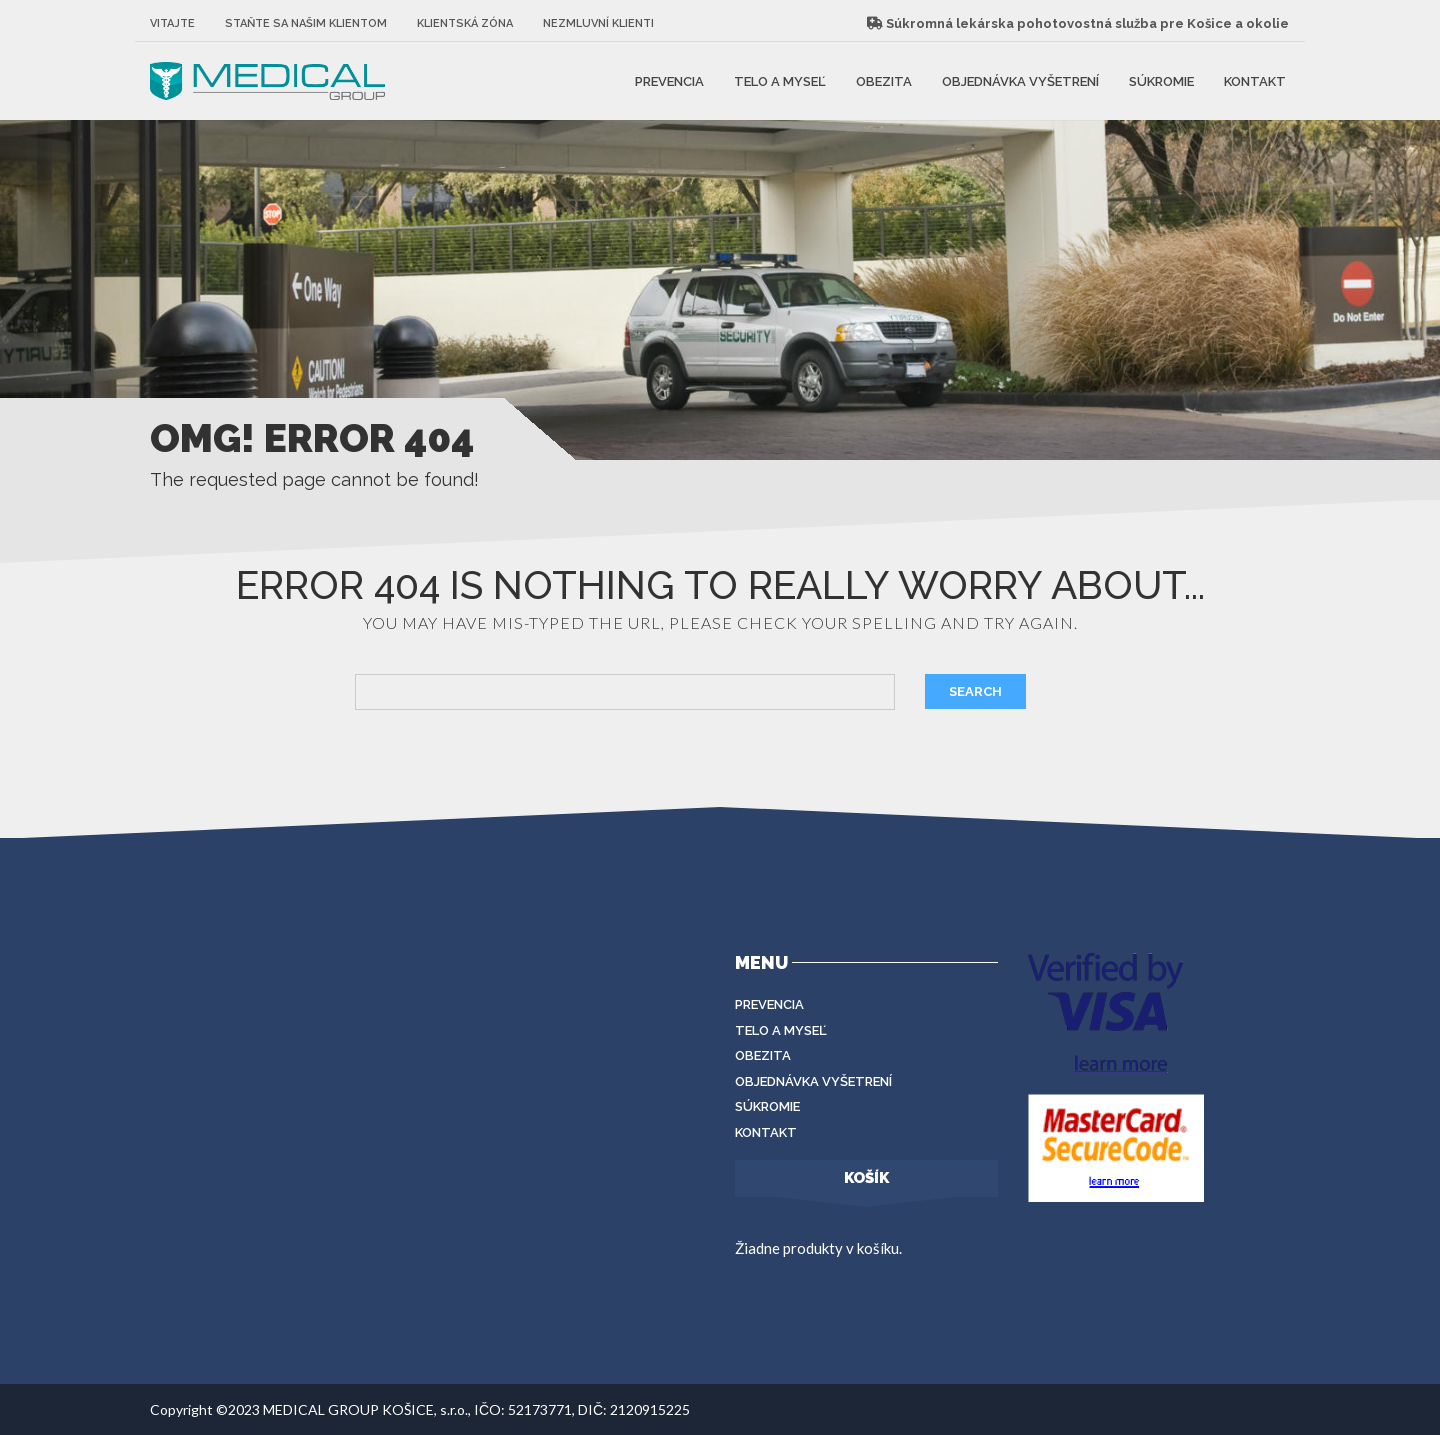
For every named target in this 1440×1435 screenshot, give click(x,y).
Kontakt (1255, 80)
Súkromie (1161, 80)
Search (975, 691)
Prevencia (669, 80)
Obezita (884, 80)
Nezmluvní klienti (598, 23)
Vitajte (172, 23)
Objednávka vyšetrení (1020, 80)
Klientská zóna (465, 23)
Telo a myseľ (780, 80)
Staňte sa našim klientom (306, 23)
